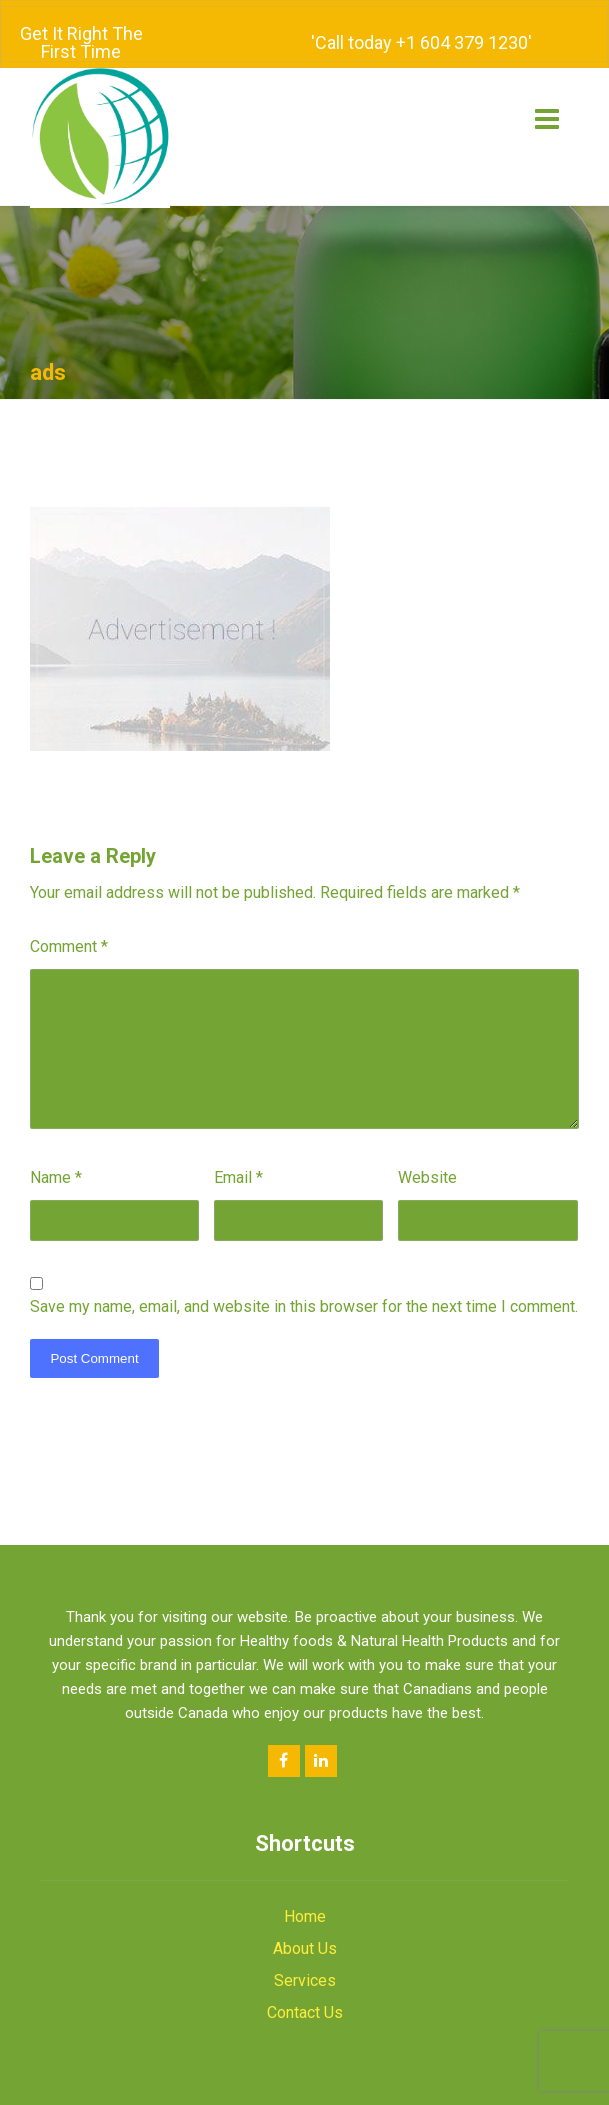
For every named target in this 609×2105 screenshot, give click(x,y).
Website (427, 1153)
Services (305, 1956)
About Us (305, 1924)
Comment (69, 922)
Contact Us (305, 1988)
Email (238, 1153)
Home (305, 1892)
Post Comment (94, 1334)
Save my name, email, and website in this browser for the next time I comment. (304, 1282)
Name (56, 1153)
